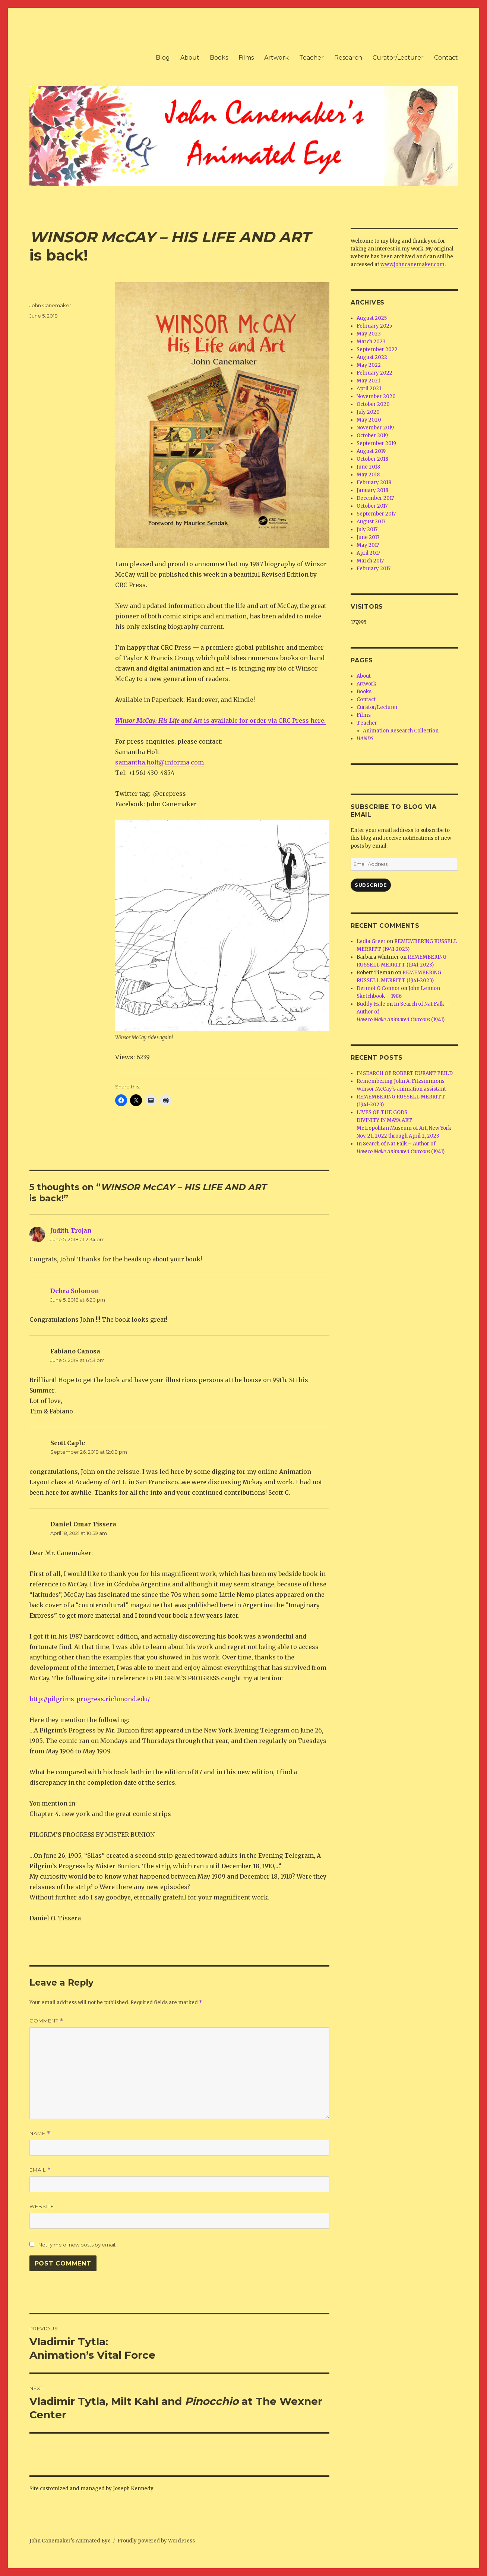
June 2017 (368, 537)
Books (219, 57)
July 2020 (368, 412)
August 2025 (372, 318)
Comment (46, 2021)
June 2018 (368, 467)
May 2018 (368, 475)
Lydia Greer (371, 941)
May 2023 (369, 334)
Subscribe (371, 885)
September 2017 (376, 514)
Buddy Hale (371, 1004)
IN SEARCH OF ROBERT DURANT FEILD (405, 1073)
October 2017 (372, 506)
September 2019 (376, 443)
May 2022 (369, 365)
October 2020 (373, 404)
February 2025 (374, 326)
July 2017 (367, 529)
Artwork (276, 57)
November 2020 (376, 396)
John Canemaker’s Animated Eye (70, 2541)
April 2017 (368, 553)
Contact (446, 57)
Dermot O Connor (378, 988)
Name (39, 2133)
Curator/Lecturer (398, 57)
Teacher (311, 57)
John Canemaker (50, 305)
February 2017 (373, 568)
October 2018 (372, 459)
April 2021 (369, 388)
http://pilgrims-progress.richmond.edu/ (89, 1699)
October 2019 (372, 435)
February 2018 (374, 482)
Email (40, 2170)
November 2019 (375, 428)
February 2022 (374, 373)
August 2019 (371, 451)
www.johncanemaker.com (412, 264)
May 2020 (369, 420)
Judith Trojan (71, 1230)
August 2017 (371, 521)
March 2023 (371, 341)
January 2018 (372, 490)
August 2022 (372, 357)
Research (348, 57)
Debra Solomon (74, 1291)
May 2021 (368, 381)
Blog (163, 57)
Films (246, 57)
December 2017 (375, 498)
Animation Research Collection (401, 731)
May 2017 (368, 545)
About (189, 57)
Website (41, 2206)
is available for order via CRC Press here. (220, 720)
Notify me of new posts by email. (77, 2245)
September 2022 (377, 349)
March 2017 (370, 561)
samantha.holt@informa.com (159, 762)
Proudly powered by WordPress (156, 2541)
